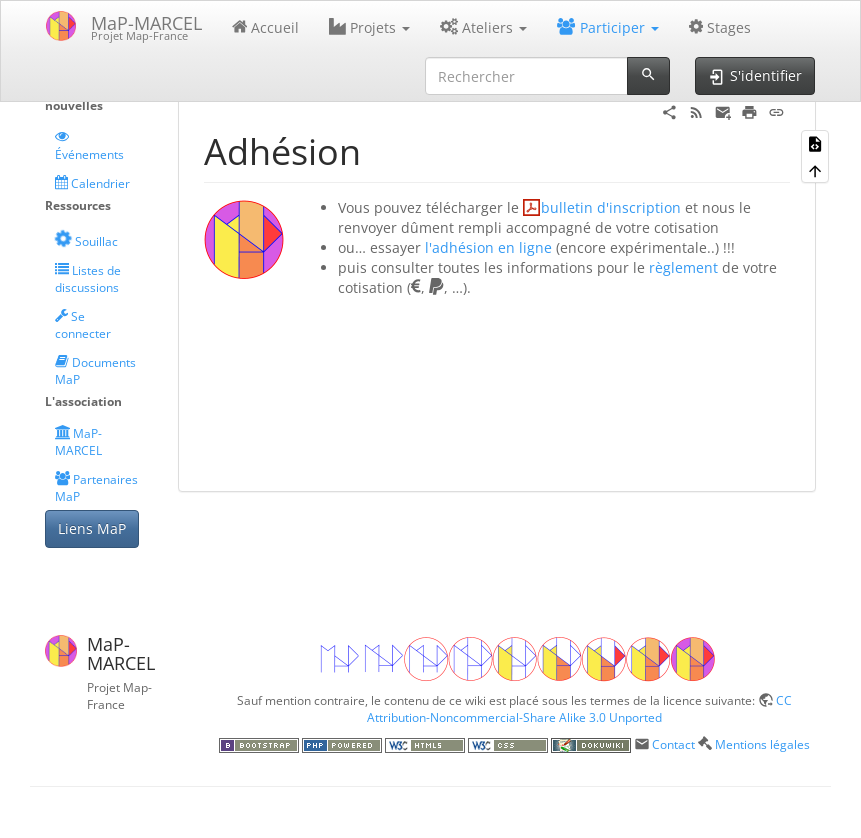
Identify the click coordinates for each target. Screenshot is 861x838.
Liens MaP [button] (92, 528)
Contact (673, 744)
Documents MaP (95, 370)
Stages (720, 27)
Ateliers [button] (483, 27)
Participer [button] (607, 27)
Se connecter (83, 324)
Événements (89, 145)
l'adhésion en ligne (488, 247)
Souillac (85, 239)
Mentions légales (762, 744)
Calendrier (92, 183)
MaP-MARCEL (78, 441)
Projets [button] (369, 27)
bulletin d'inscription (611, 207)
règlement (683, 267)
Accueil (266, 27)
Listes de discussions (88, 278)
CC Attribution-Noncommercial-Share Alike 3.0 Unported (579, 708)
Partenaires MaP (96, 487)
